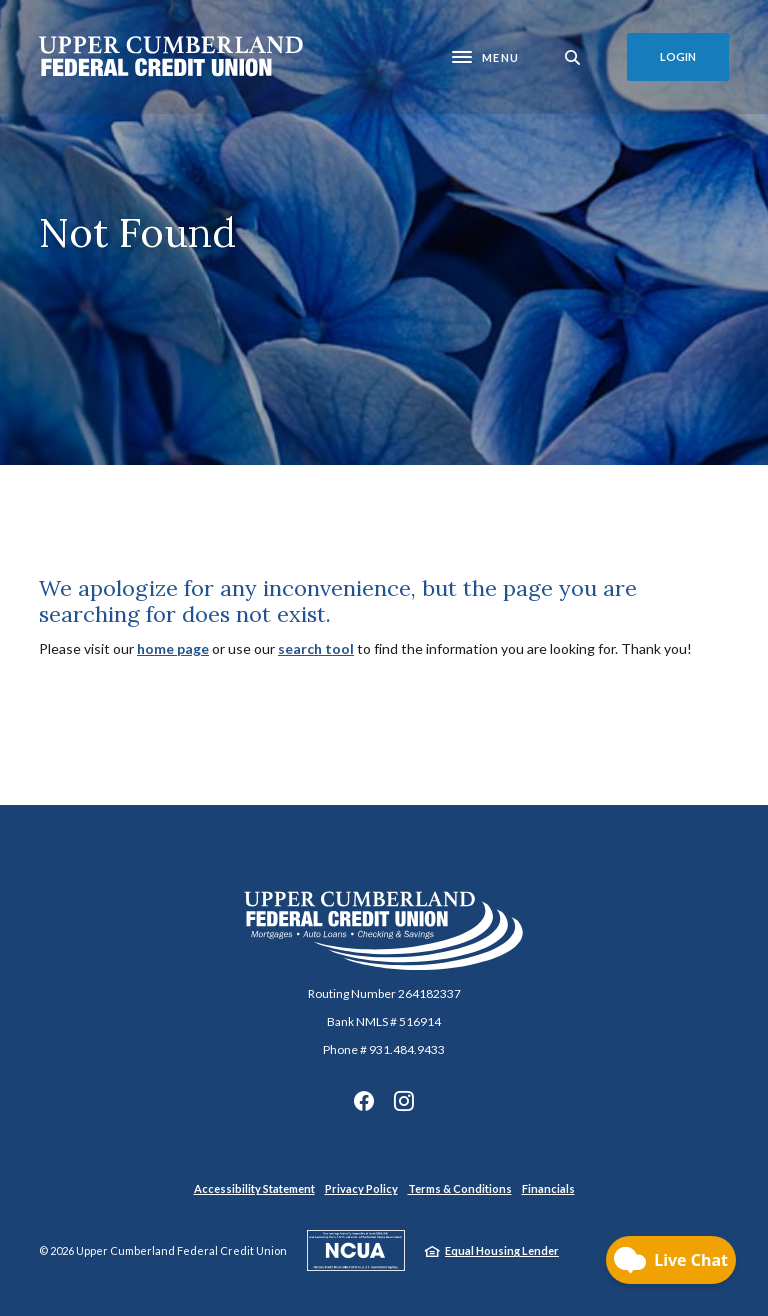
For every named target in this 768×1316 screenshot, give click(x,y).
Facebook (364, 1101)
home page (173, 648)
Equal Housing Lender (502, 1250)
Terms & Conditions (460, 1188)
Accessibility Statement (254, 1188)
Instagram (404, 1101)
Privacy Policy (361, 1188)
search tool (316, 648)
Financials (548, 1188)
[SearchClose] (573, 57)
